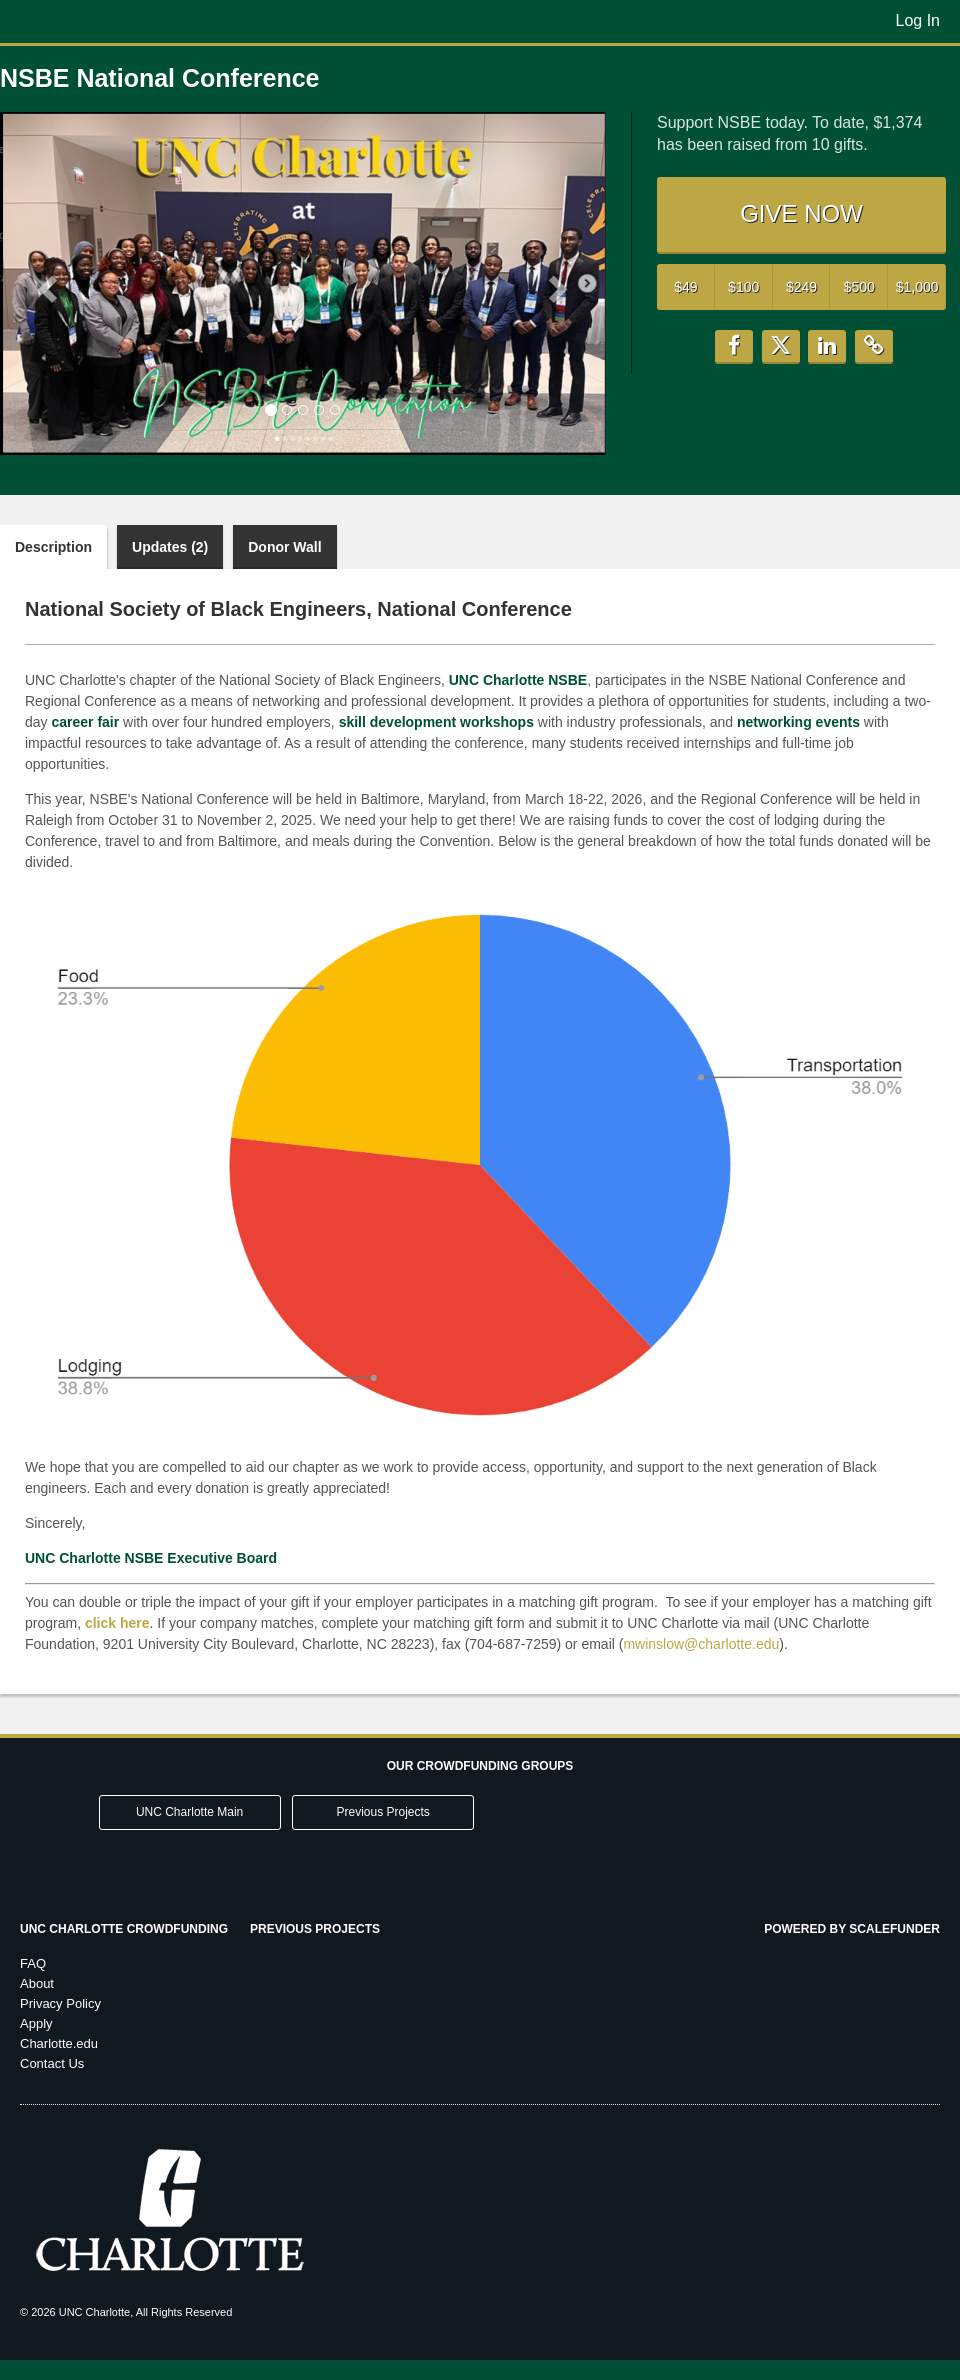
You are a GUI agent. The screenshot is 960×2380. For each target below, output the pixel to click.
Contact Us (52, 2063)
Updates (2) (170, 547)
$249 (801, 287)
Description (53, 547)
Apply (36, 2023)
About (37, 1983)
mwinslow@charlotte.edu (701, 1644)
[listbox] (303, 283)
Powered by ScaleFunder (852, 1929)
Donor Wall (284, 547)
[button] (45, 283)
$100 (743, 287)
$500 (859, 287)
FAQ (33, 1963)
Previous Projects (383, 1812)
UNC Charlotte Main (189, 1812)
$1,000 (917, 287)
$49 (685, 287)
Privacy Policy (60, 2003)
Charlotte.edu (59, 2043)
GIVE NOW (801, 213)
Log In (918, 20)
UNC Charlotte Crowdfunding (124, 1929)
